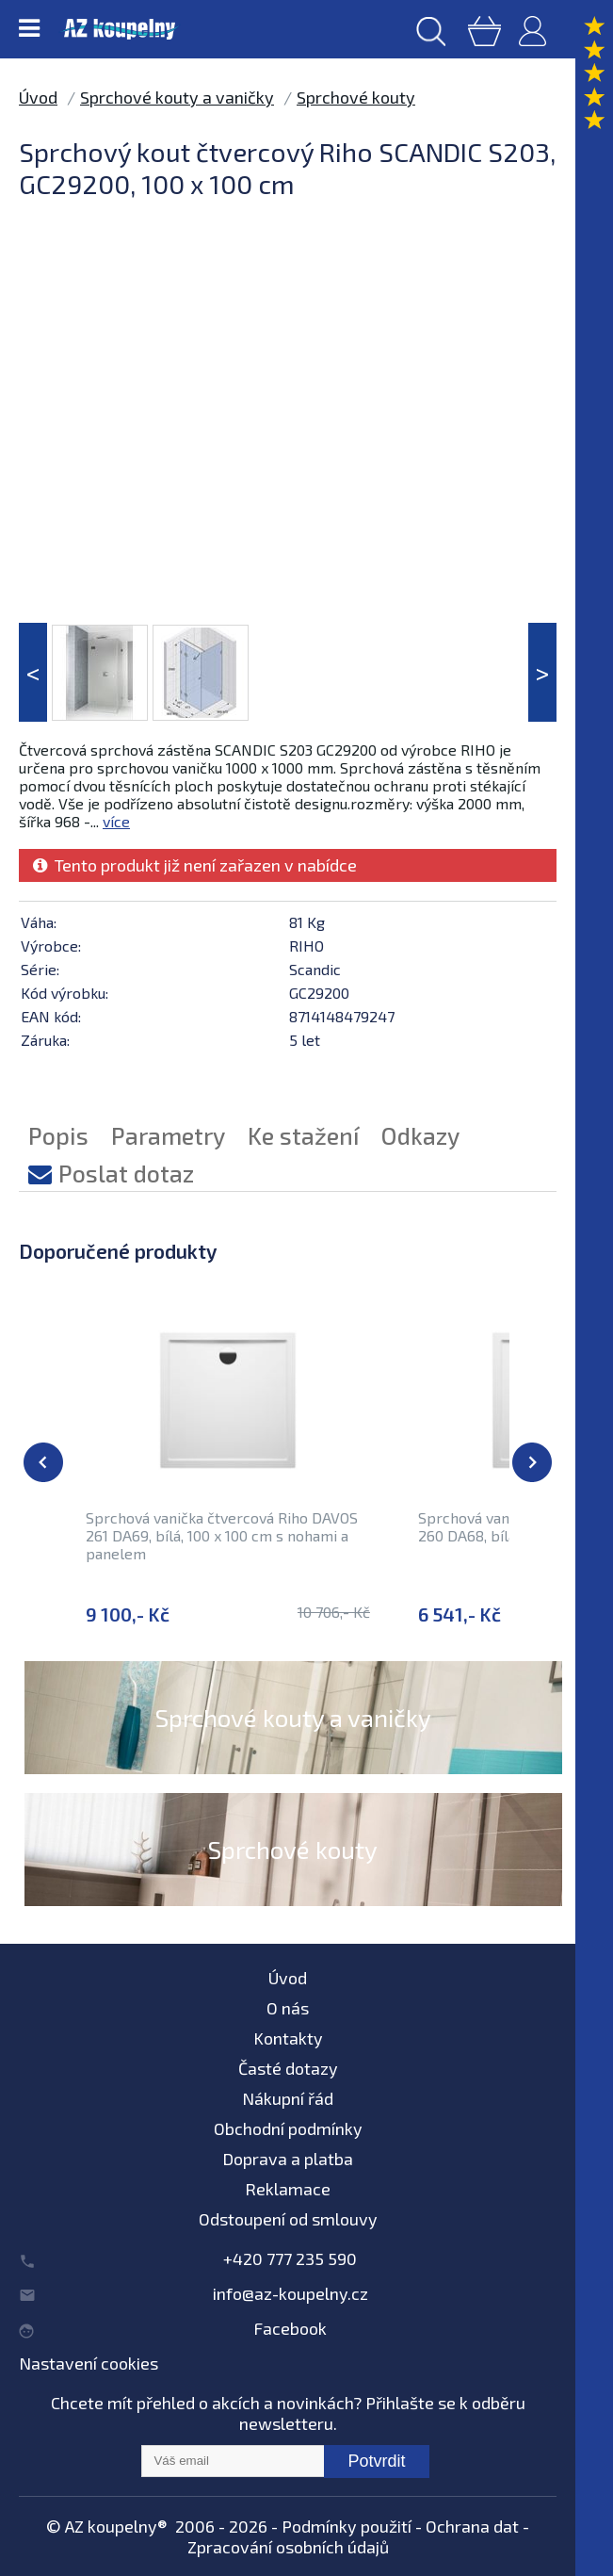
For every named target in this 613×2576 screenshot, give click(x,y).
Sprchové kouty (356, 97)
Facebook (290, 2328)
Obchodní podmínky (288, 2128)
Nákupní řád (287, 2098)
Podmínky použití (346, 2526)
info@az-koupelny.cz (290, 2293)
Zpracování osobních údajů (288, 2546)
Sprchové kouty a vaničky (177, 97)
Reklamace (288, 2188)
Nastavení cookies (88, 2363)
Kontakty (288, 2038)
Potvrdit (376, 2461)
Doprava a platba (287, 2158)
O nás (287, 2007)
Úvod (38, 97)
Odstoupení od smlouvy (288, 2219)
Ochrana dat (472, 2526)
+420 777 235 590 (290, 2258)
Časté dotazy (288, 2068)
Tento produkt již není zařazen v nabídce (195, 865)
